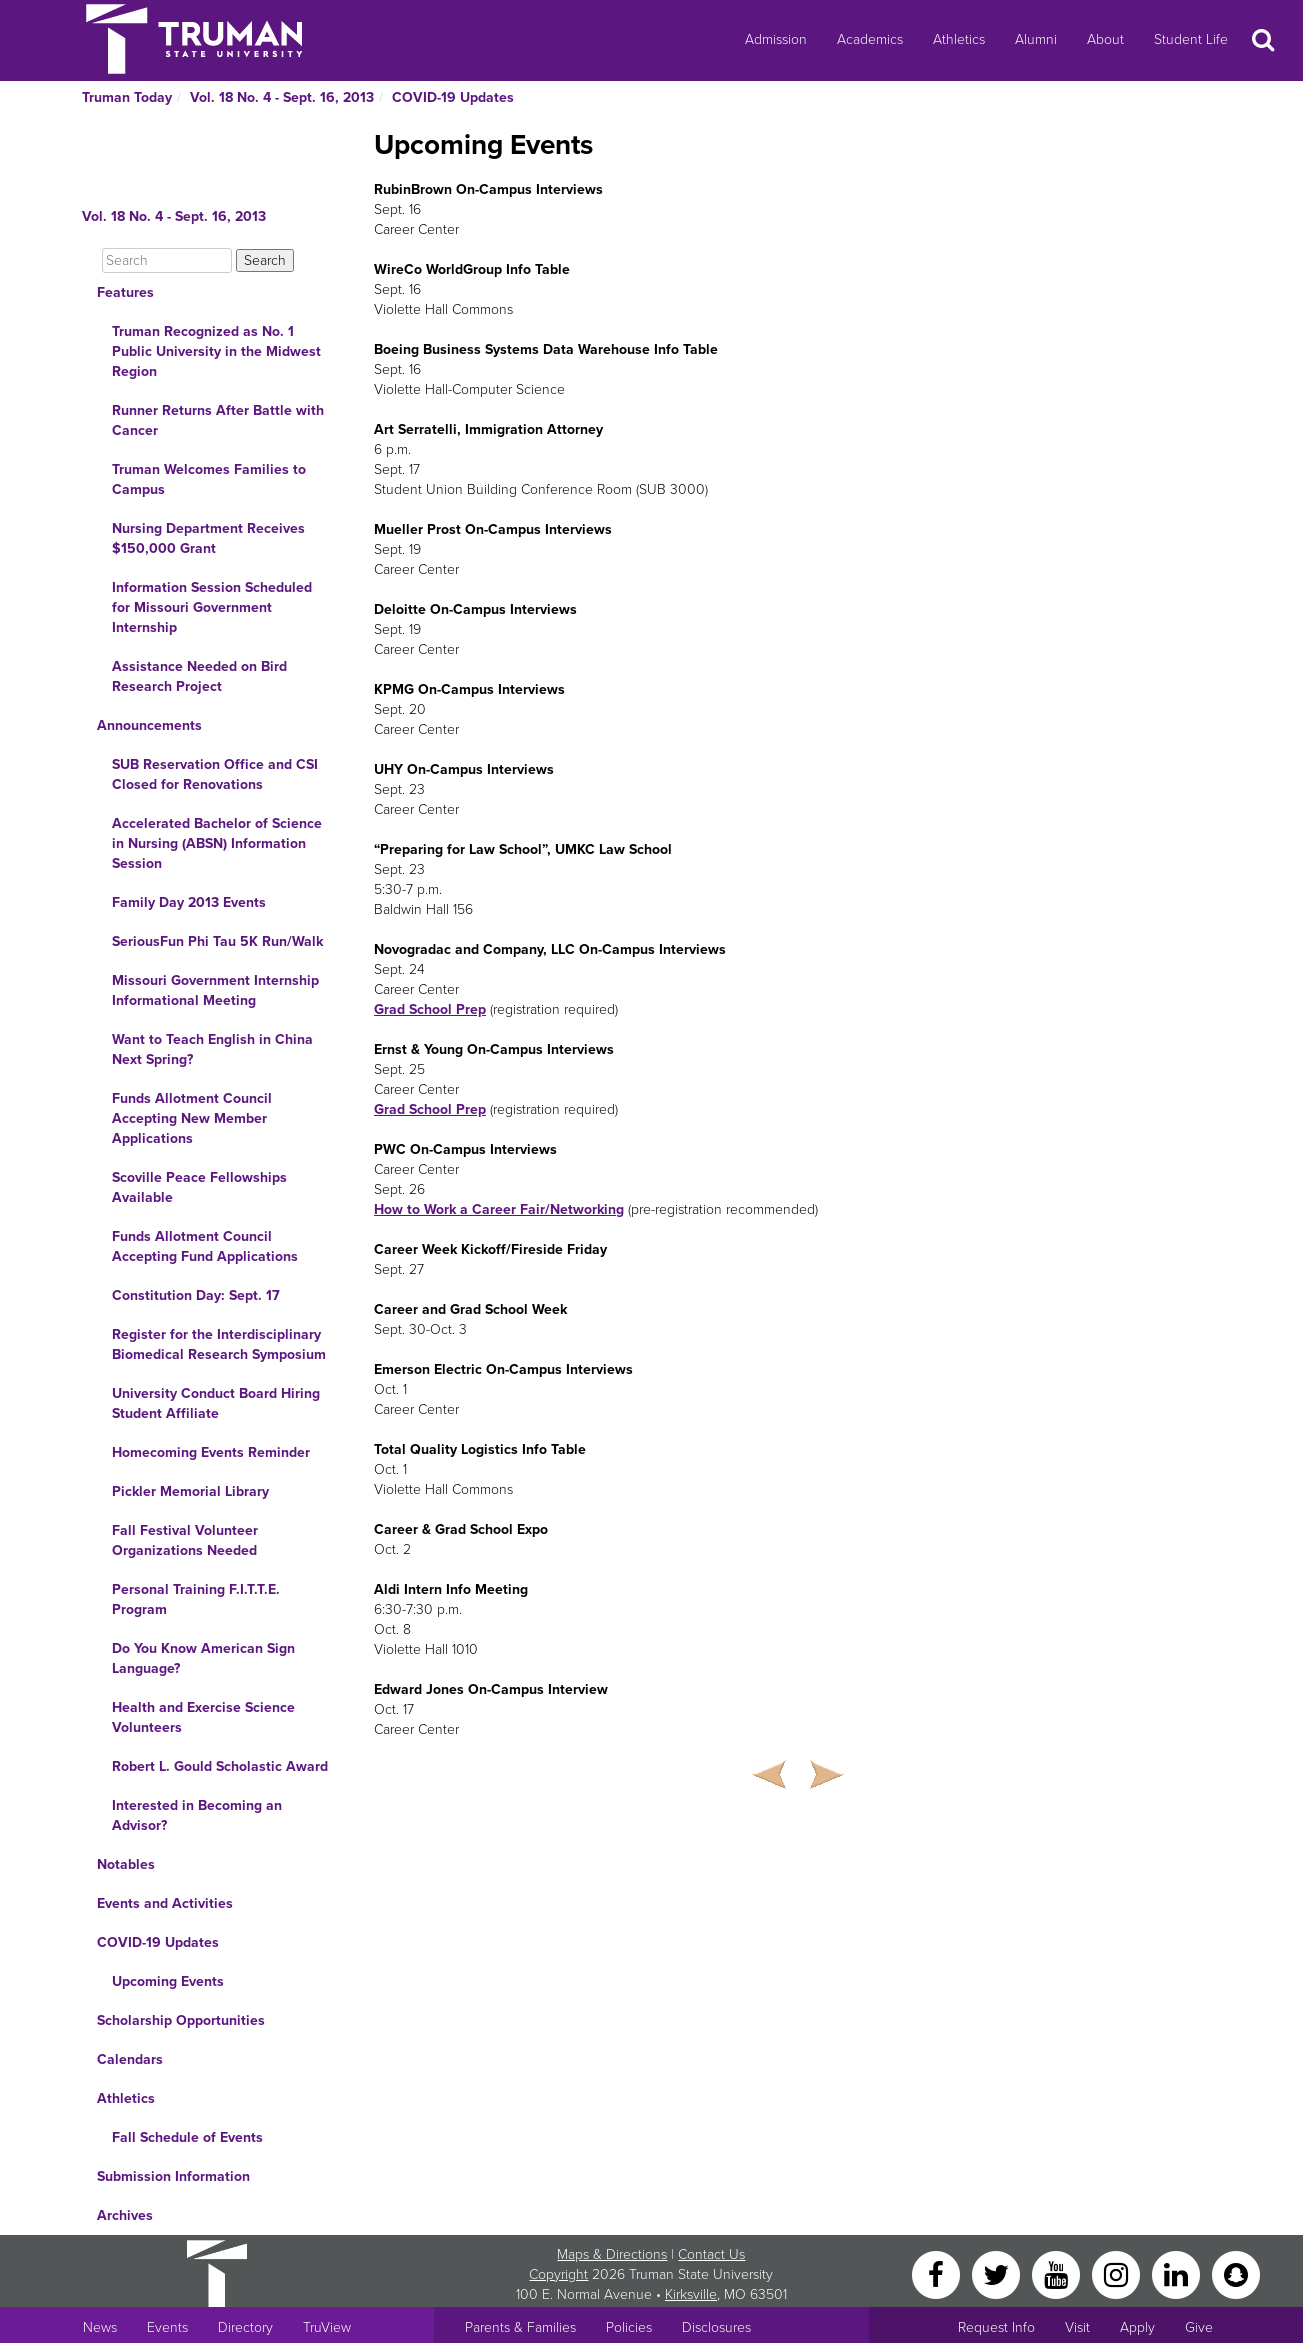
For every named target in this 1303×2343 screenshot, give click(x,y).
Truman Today (127, 97)
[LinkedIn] (1178, 2273)
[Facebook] (938, 2273)
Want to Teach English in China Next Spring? (212, 1049)
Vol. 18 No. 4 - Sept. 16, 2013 (282, 97)
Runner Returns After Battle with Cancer (218, 420)
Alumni (1036, 39)
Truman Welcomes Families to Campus (209, 479)
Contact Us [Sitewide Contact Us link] (711, 2254)
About (1105, 39)
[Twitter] (998, 2273)
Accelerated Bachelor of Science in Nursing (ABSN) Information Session (217, 843)
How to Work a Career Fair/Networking (499, 1209)
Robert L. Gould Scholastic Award (220, 1766)
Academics (870, 39)
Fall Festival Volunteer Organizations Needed (185, 1540)
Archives (125, 2215)
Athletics (959, 39)
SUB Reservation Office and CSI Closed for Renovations (215, 774)
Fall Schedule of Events (187, 2137)
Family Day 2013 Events (189, 902)
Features (125, 292)
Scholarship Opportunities (181, 2020)
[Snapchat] (1236, 2273)
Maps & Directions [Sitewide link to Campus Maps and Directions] (612, 2254)
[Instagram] (1118, 2273)
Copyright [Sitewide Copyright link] (558, 2274)
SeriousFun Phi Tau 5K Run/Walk (217, 941)
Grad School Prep (430, 1009)
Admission (776, 39)
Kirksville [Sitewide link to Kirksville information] (691, 2294)
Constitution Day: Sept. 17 (196, 1295)
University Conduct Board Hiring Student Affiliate (216, 1403)
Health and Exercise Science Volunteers (203, 1717)
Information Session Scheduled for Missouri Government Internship (212, 607)
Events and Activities (165, 1903)
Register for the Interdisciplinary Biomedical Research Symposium (219, 1344)
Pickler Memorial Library (190, 1491)
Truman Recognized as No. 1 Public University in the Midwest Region (216, 351)
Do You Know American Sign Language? (203, 1658)
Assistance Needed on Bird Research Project (199, 676)
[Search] (167, 260)
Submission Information (173, 2176)
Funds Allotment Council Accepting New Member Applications (192, 1118)
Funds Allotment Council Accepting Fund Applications (205, 1246)
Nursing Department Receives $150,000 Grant (208, 538)
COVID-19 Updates (453, 97)
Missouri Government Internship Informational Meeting (215, 990)
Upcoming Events (168, 1981)
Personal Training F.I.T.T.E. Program (196, 1599)
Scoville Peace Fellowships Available (199, 1187)
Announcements (149, 725)
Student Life (1191, 39)
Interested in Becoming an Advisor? (197, 1815)
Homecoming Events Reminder (211, 1452)
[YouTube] (1058, 2273)
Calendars (130, 2059)
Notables (126, 1864)
